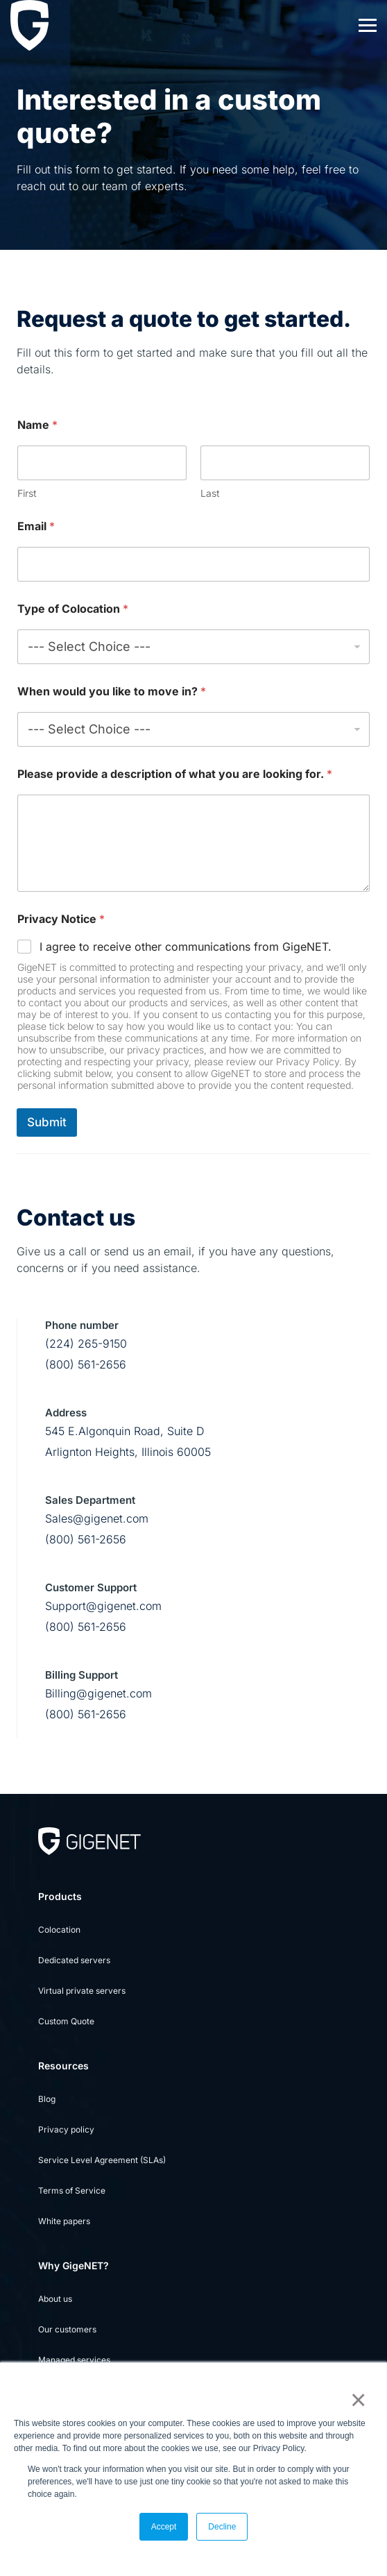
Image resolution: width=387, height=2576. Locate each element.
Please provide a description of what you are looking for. (174, 774)
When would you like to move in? (111, 691)
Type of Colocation (72, 609)
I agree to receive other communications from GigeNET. (186, 947)
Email (36, 526)
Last (210, 493)
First (27, 493)
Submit (47, 1122)
